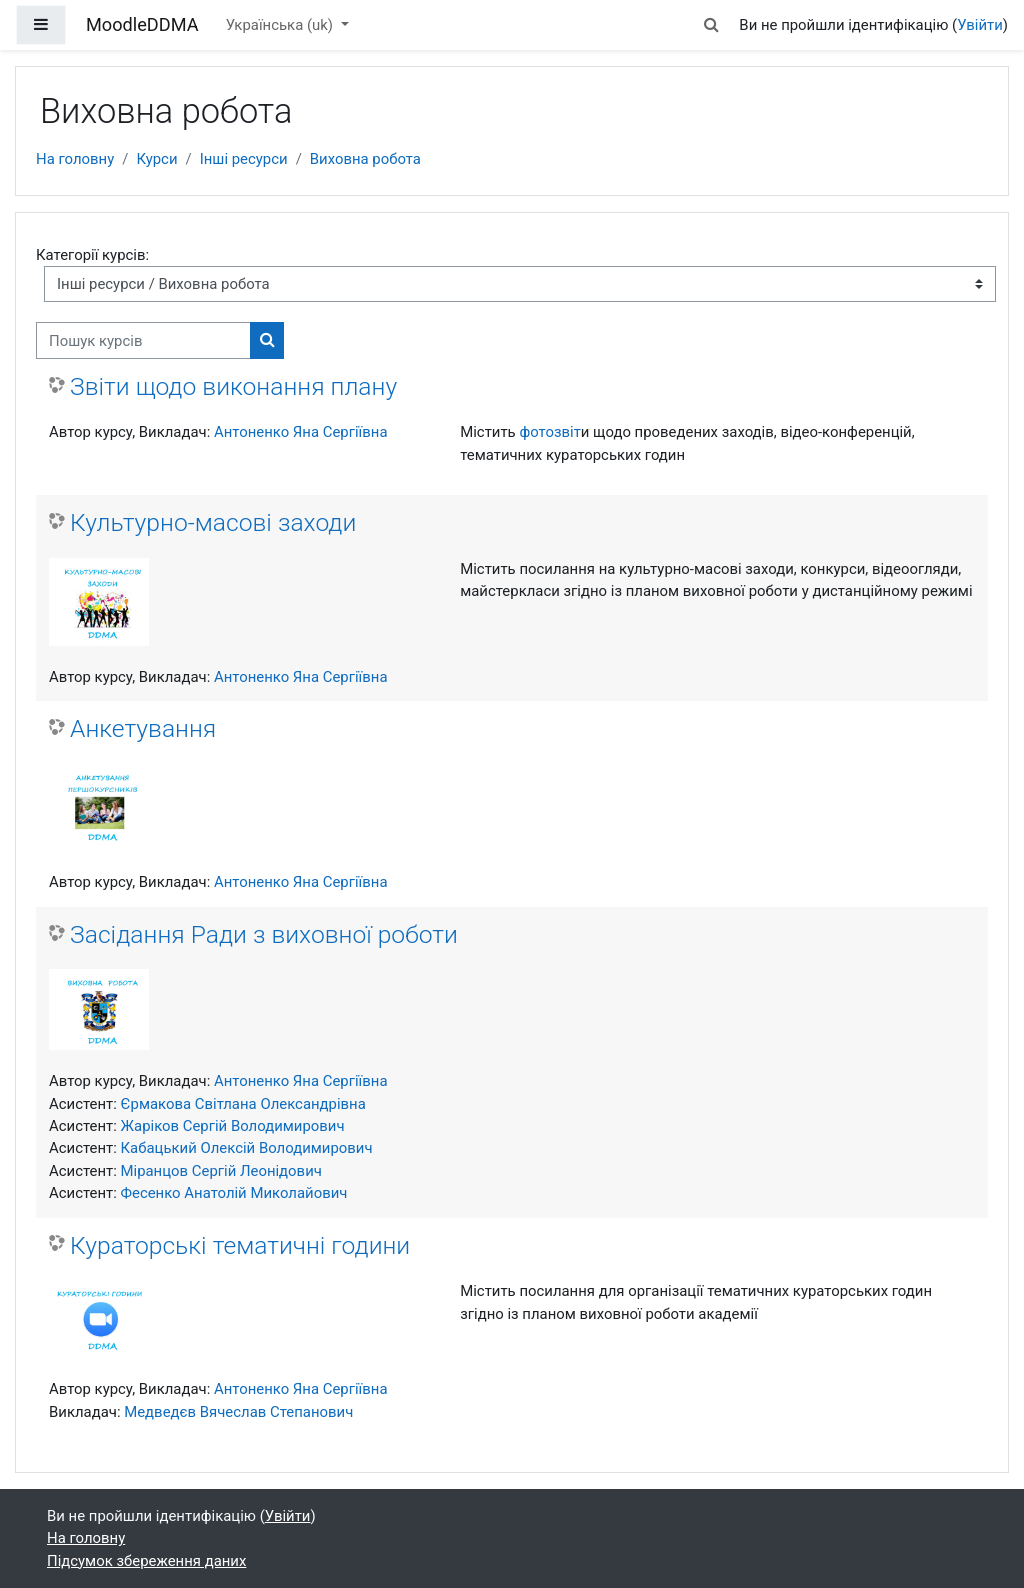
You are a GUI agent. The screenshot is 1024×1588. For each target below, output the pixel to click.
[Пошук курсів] (143, 340)
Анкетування (143, 728)
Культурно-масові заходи (213, 522)
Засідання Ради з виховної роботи (264, 934)
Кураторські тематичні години (240, 1245)
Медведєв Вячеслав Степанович (238, 1412)
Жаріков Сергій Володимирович (233, 1126)
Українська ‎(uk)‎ (281, 25)
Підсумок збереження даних (146, 1561)
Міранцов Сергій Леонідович (221, 1171)
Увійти (980, 25)
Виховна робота (365, 159)
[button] (711, 25)
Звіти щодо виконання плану (233, 386)
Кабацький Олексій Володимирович (247, 1148)
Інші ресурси (244, 159)
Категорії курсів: (92, 255)
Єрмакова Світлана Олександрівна (243, 1104)
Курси (156, 159)
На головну (75, 159)
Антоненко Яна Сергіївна (301, 432)
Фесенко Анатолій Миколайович (234, 1193)
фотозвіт (549, 432)
